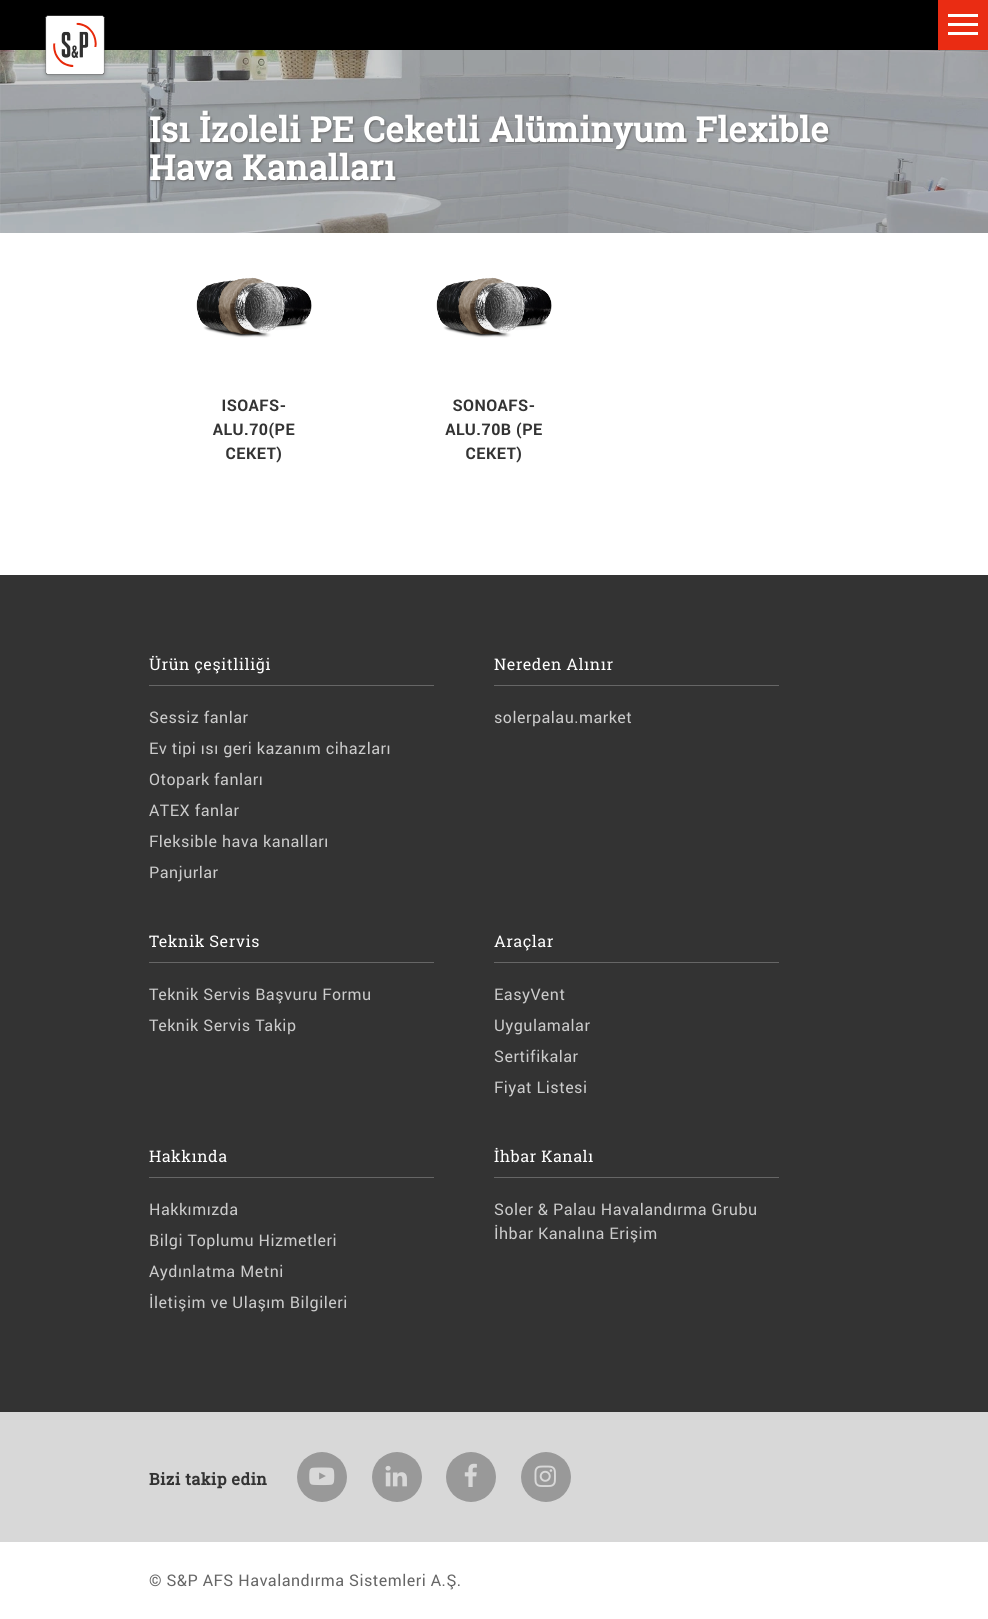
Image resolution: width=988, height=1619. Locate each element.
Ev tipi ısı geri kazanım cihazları (270, 748)
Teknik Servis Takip (222, 1025)
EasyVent (529, 994)
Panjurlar (184, 872)
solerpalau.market (563, 717)
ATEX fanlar (194, 810)
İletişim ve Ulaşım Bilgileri (248, 1302)
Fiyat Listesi (541, 1087)
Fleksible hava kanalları (239, 841)
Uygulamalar (542, 1025)
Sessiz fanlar (198, 717)
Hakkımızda (193, 1209)
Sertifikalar (536, 1056)
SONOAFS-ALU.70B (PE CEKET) (494, 429)
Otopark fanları (206, 779)
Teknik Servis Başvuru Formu (260, 994)
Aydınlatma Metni (216, 1271)
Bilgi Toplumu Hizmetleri (243, 1240)
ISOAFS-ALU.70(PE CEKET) (254, 429)
